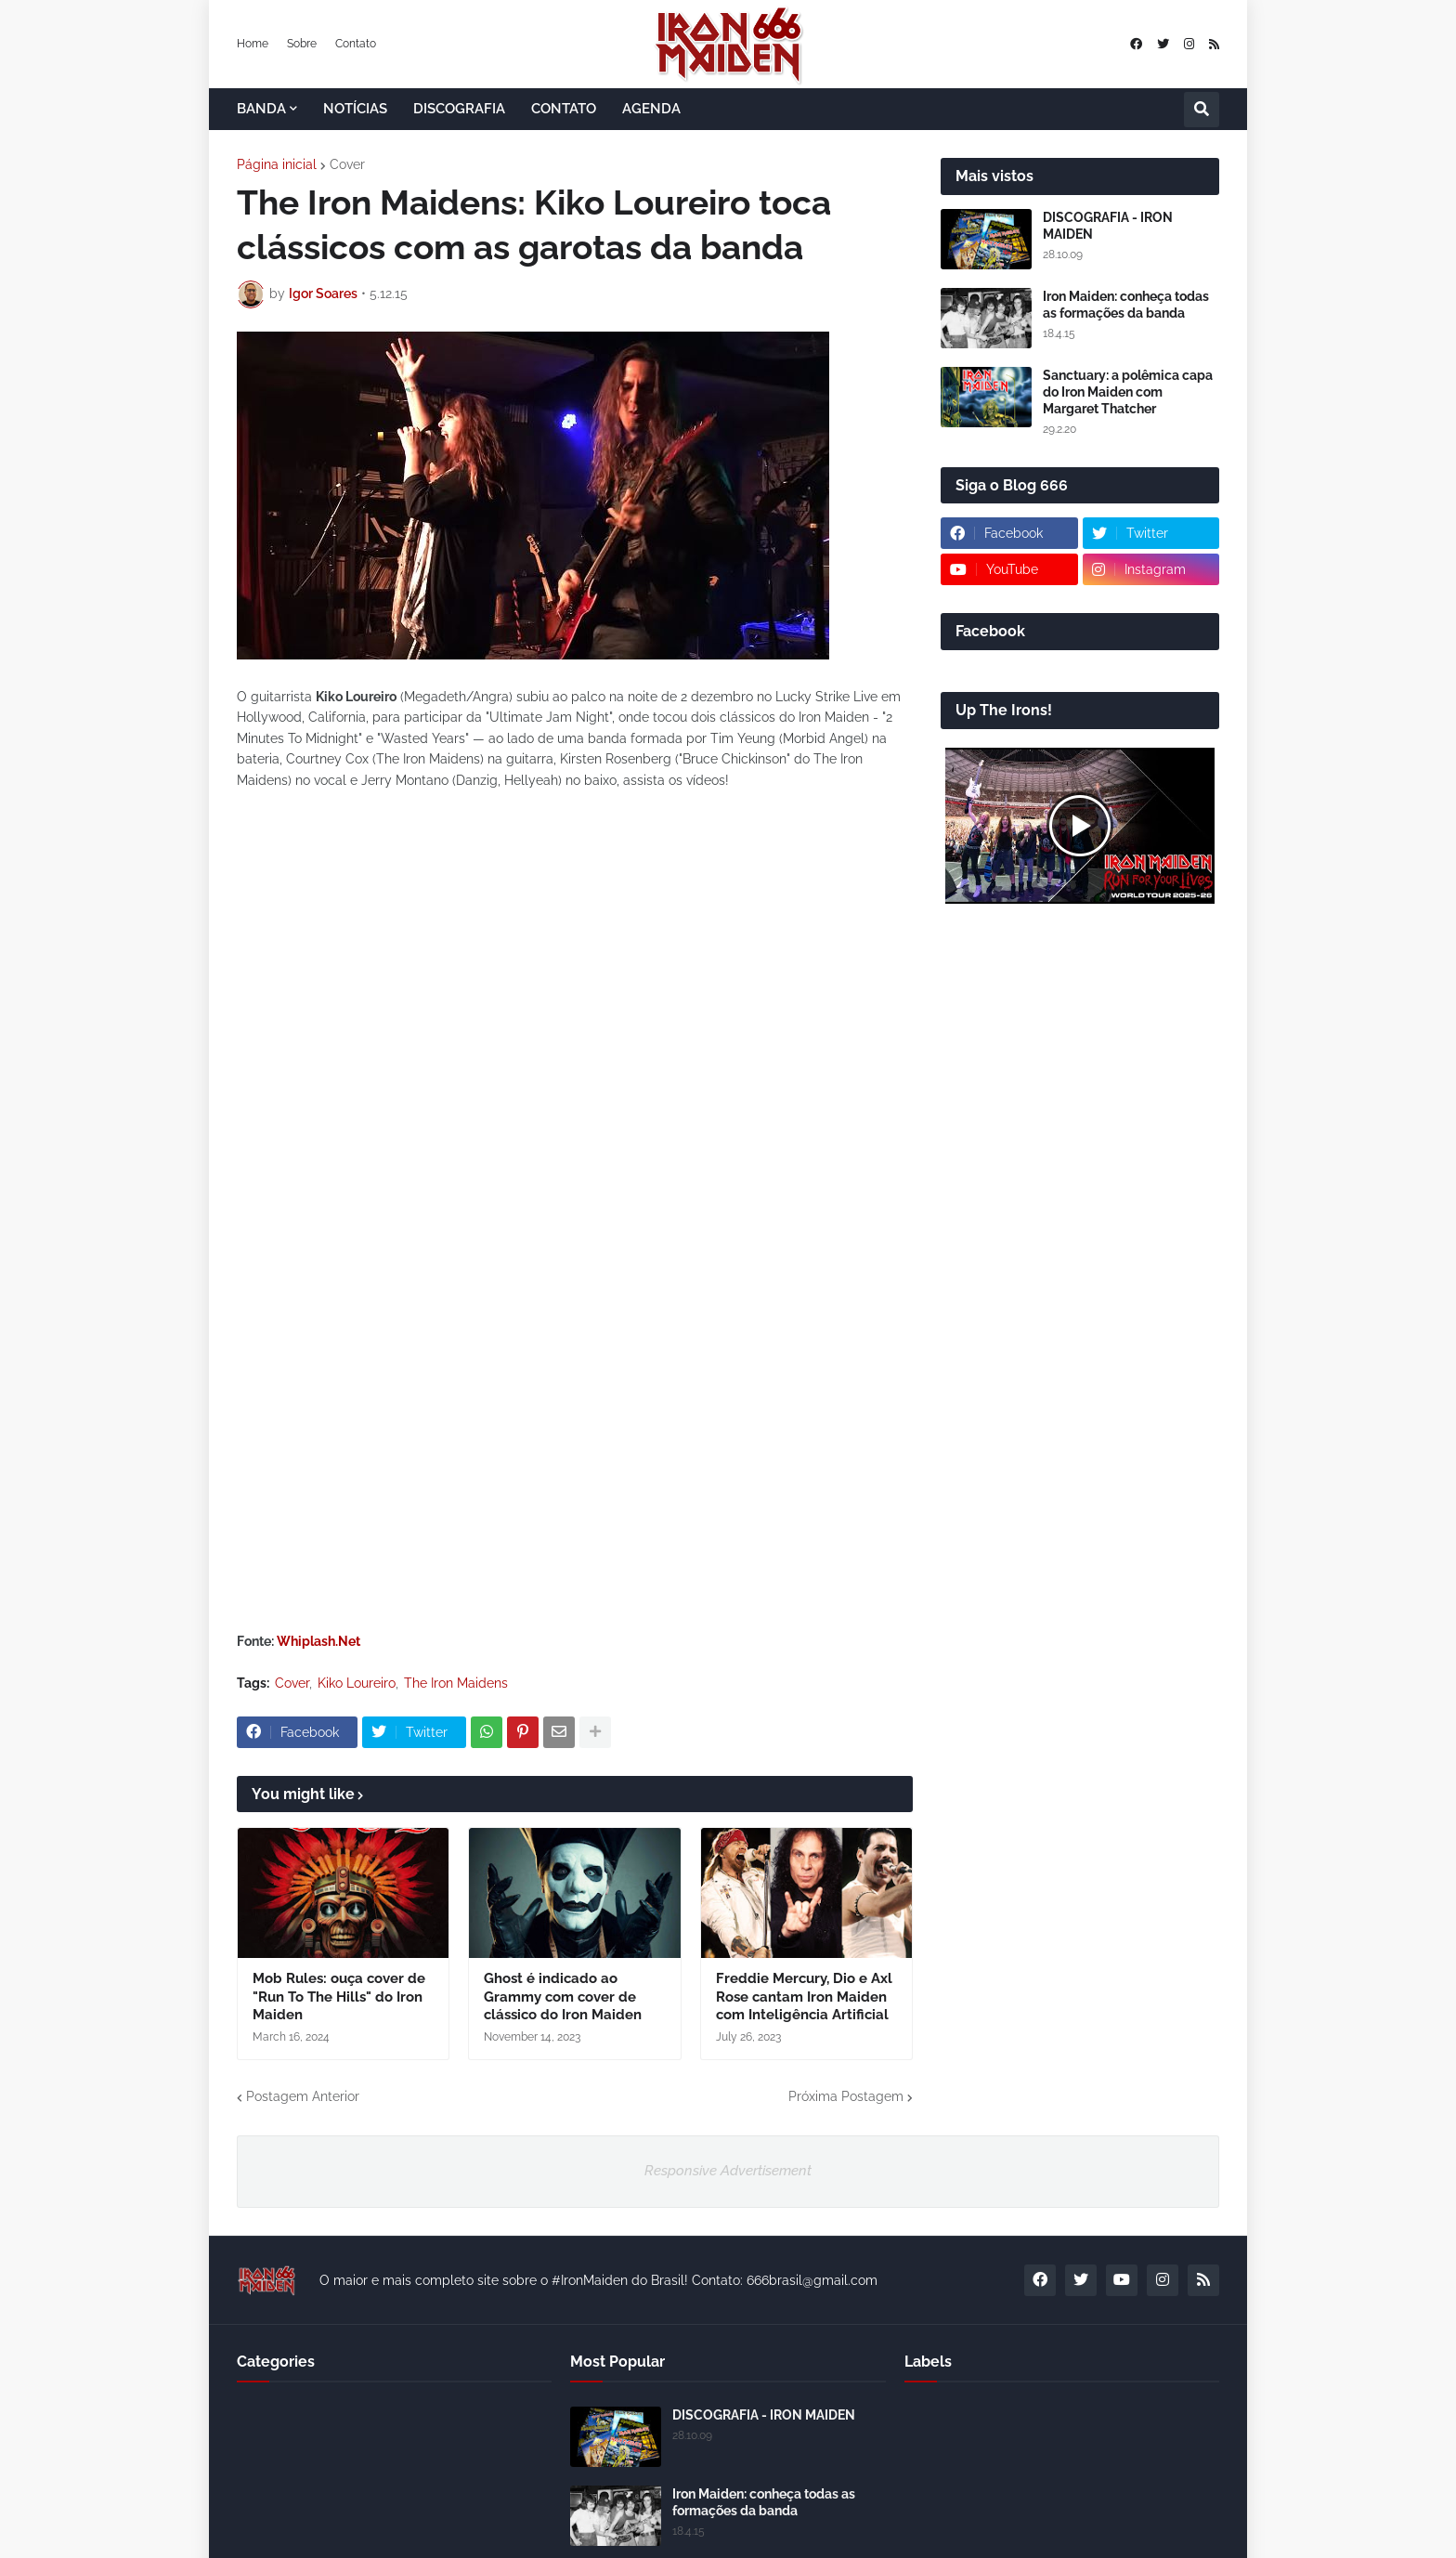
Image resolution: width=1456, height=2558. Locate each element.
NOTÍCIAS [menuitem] (355, 108)
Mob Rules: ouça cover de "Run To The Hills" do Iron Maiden (339, 1996)
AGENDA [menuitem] (651, 108)
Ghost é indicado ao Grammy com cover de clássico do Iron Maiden (563, 1996)
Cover (347, 164)
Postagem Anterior (302, 2096)
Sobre (302, 43)
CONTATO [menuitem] (563, 108)
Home (252, 43)
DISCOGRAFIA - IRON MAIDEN (1108, 225)
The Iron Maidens (456, 1683)
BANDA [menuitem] (261, 108)
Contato (355, 43)
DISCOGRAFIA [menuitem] (459, 108)
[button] (1201, 109)
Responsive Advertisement (728, 2170)
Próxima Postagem (846, 2096)
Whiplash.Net (318, 1641)
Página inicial (277, 164)
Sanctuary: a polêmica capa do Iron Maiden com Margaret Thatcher (1128, 392)
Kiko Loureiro (357, 1683)
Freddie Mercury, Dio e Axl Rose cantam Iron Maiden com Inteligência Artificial (804, 1996)
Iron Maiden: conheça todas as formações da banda (1126, 304)
